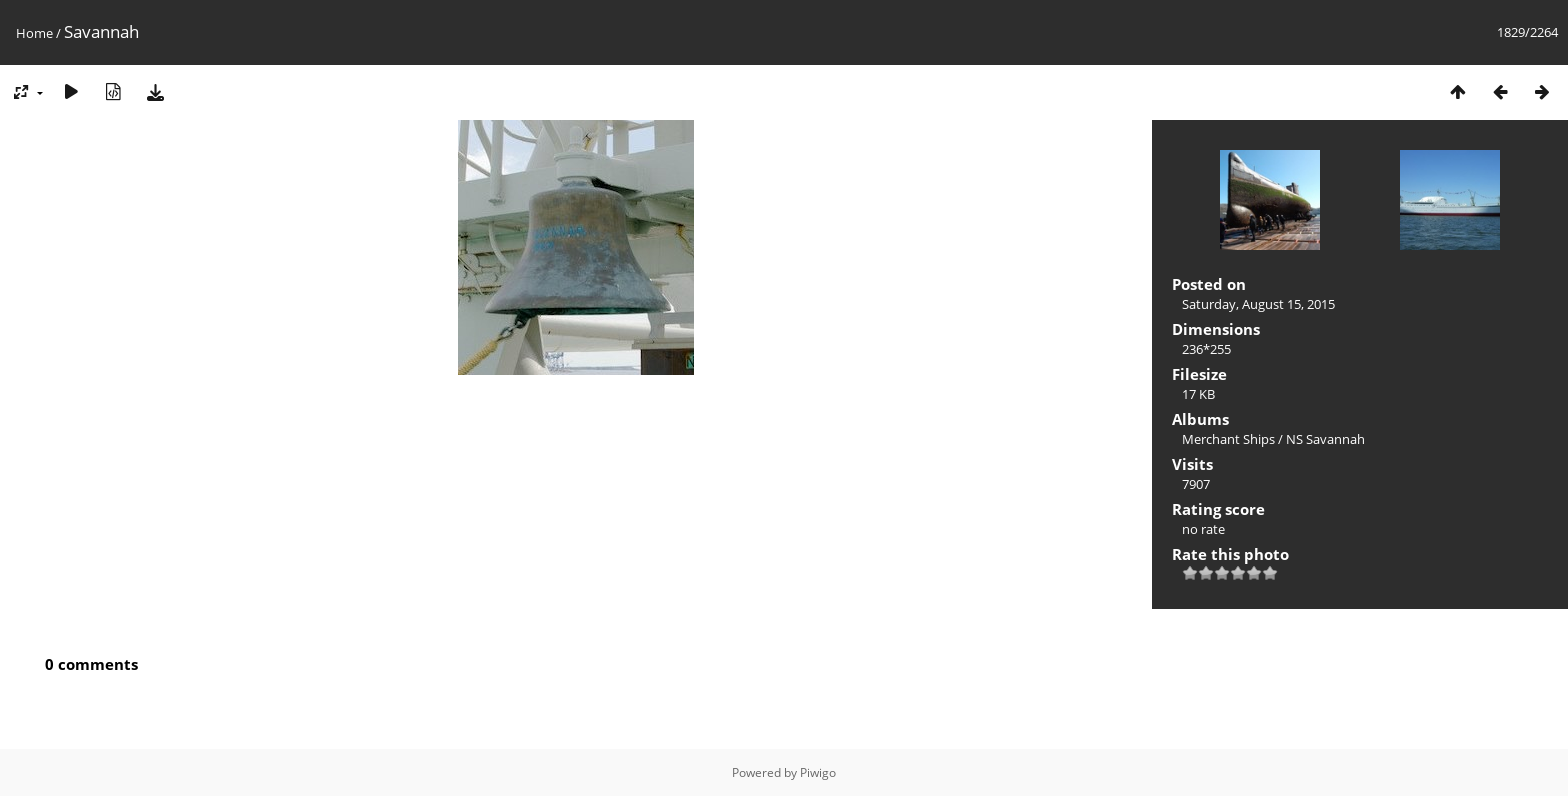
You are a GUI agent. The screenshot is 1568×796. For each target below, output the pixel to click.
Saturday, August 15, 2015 (1258, 304)
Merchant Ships (1228, 439)
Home (34, 33)
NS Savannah (1325, 439)
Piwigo (818, 772)
